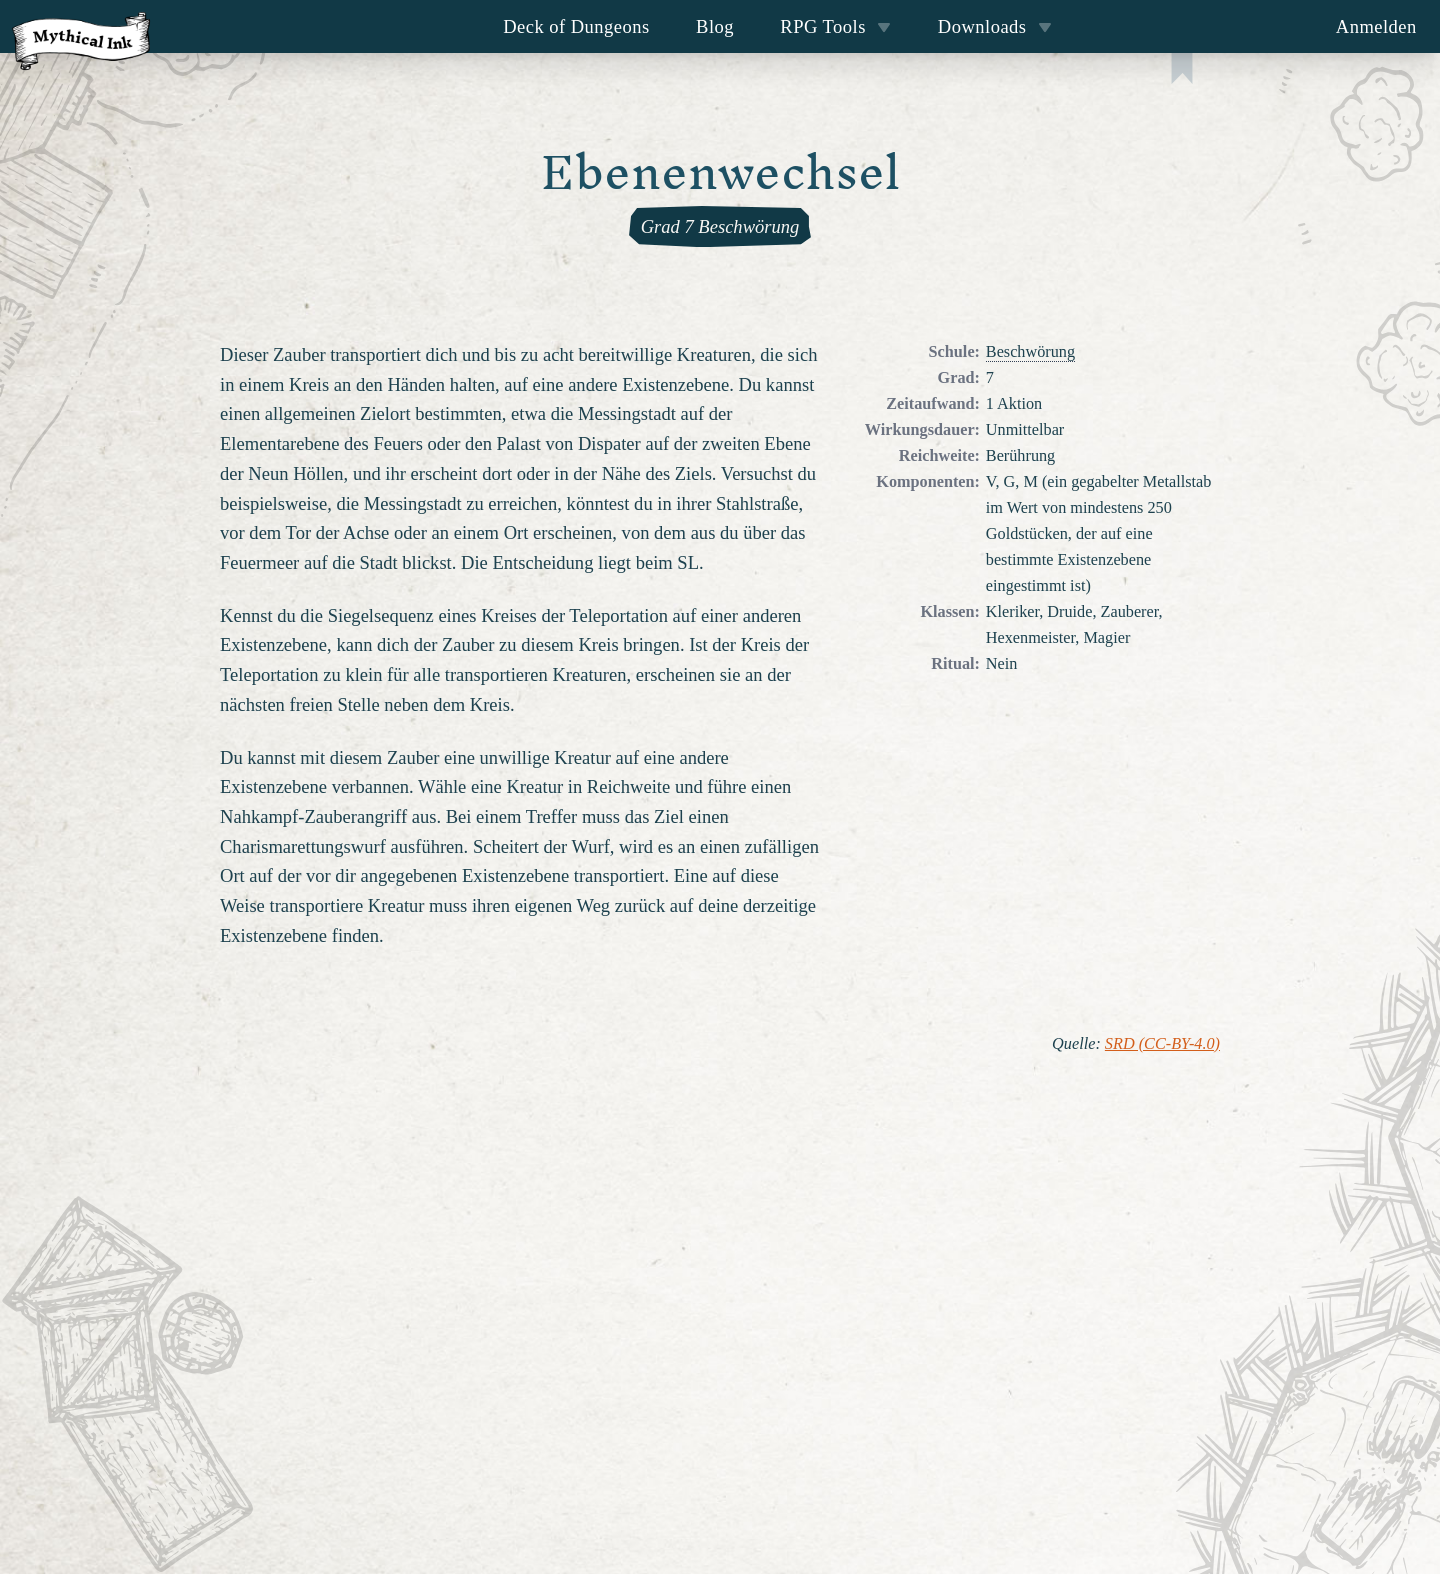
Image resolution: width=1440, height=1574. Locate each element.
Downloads (995, 26)
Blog (715, 26)
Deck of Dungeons (576, 26)
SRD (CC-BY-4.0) (1162, 1044)
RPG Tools (835, 26)
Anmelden (1376, 26)
